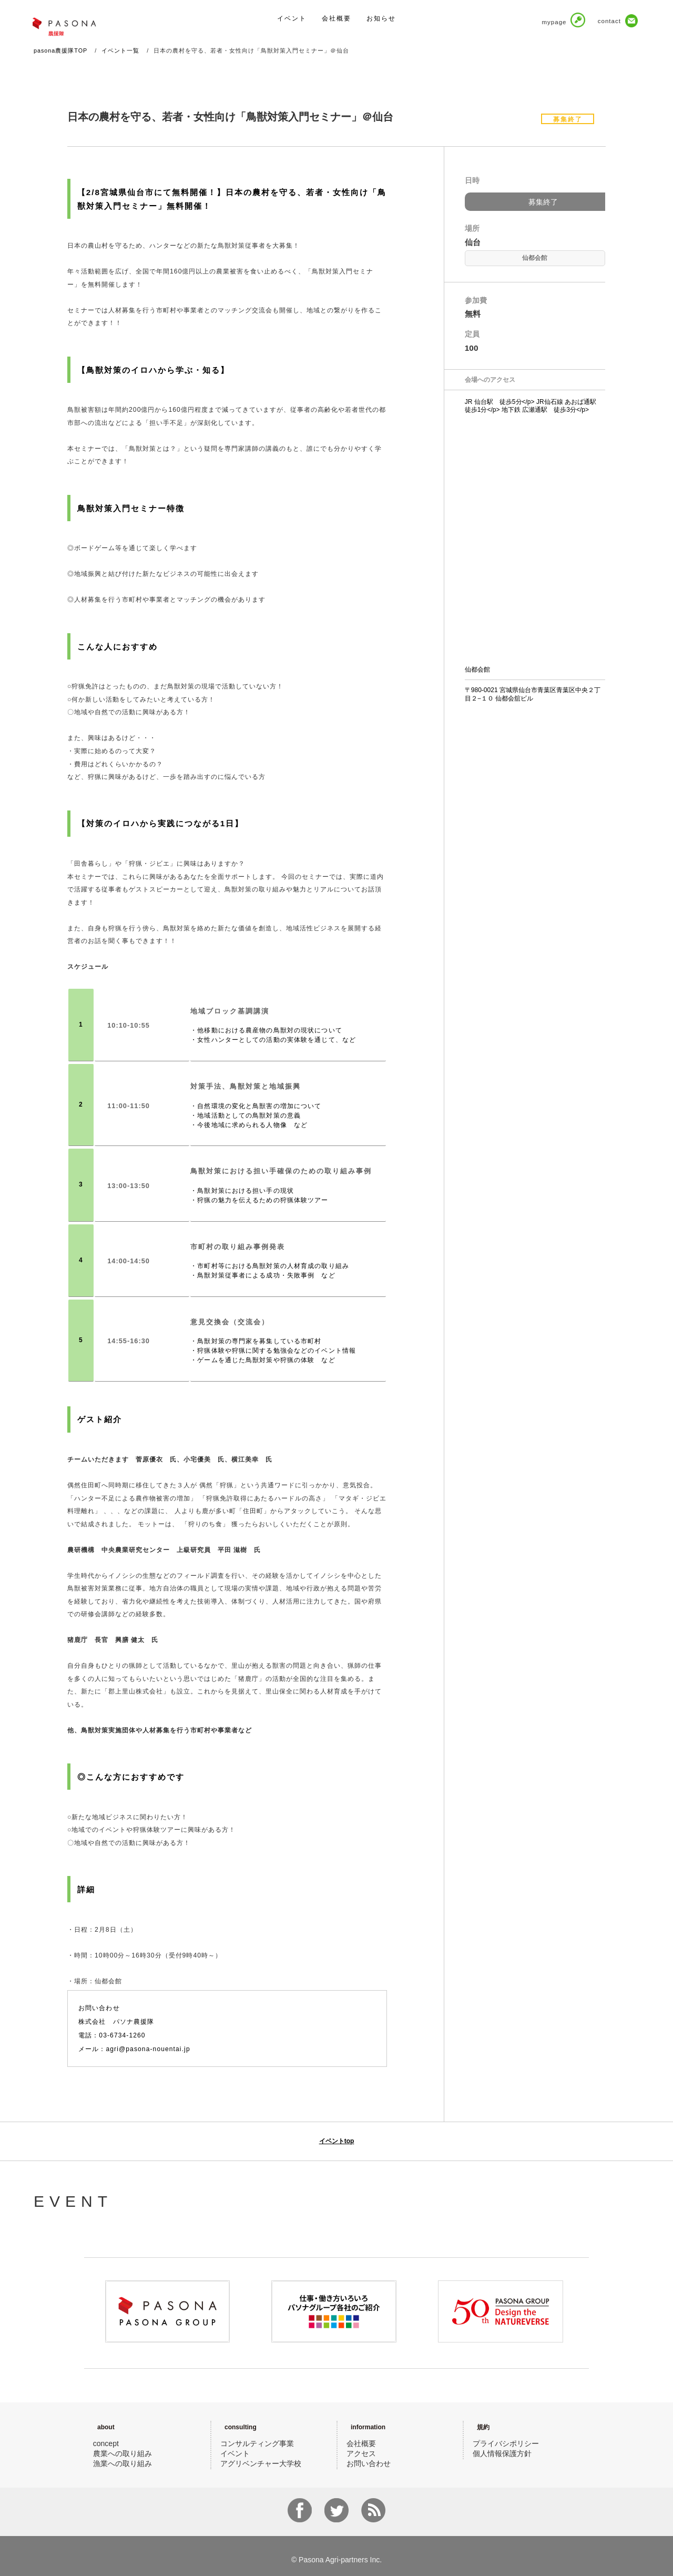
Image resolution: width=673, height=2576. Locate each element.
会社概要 (361, 2443)
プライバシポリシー (506, 2443)
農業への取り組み (122, 2453)
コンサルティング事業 (257, 2443)
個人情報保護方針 (502, 2453)
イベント (235, 2453)
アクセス (361, 2453)
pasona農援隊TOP (60, 50)
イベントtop (336, 2141)
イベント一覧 (120, 50)
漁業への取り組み (122, 2463)
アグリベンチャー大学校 (260, 2463)
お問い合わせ (368, 2463)
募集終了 (543, 202)
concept (106, 2443)
